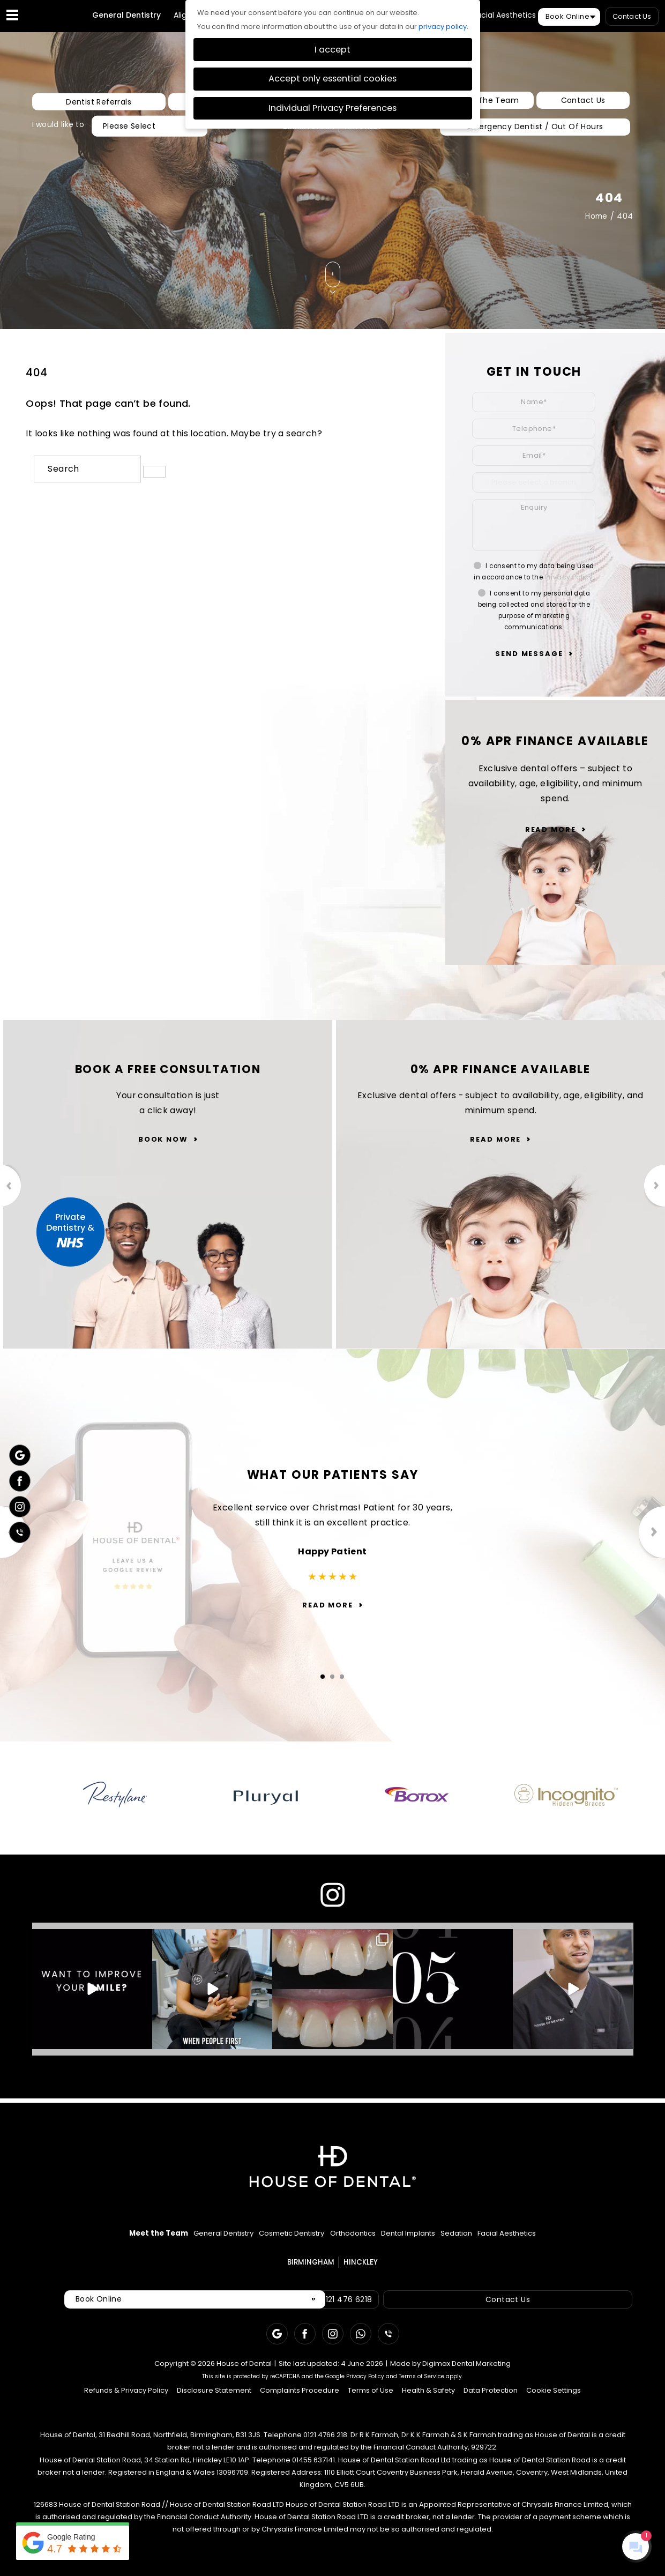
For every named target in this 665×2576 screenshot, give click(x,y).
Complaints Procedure (299, 2401)
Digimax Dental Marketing (466, 2375)
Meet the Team (78, 2241)
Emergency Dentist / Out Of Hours (534, 130)
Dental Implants (437, 2241)
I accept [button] (332, 49)
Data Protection (491, 2401)
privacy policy (443, 26)
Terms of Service (421, 2388)
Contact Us (632, 16)
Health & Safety (428, 2401)
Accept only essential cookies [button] (332, 78)
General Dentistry (126, 20)
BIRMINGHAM (308, 131)
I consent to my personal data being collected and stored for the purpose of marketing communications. (534, 615)
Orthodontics (355, 2241)
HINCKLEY (363, 131)
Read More (550, 834)
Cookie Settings (553, 2401)
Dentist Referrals (74, 106)
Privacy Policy (569, 582)
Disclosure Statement (214, 2401)
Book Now (163, 1147)
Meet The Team (489, 106)
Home (596, 220)
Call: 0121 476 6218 (345, 2310)
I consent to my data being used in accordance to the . (534, 576)
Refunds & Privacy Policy (126, 2401)
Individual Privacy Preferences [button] (332, 108)
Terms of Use (370, 2401)
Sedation (508, 2241)
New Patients (162, 106)
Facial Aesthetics (504, 20)
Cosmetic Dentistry (266, 2241)
